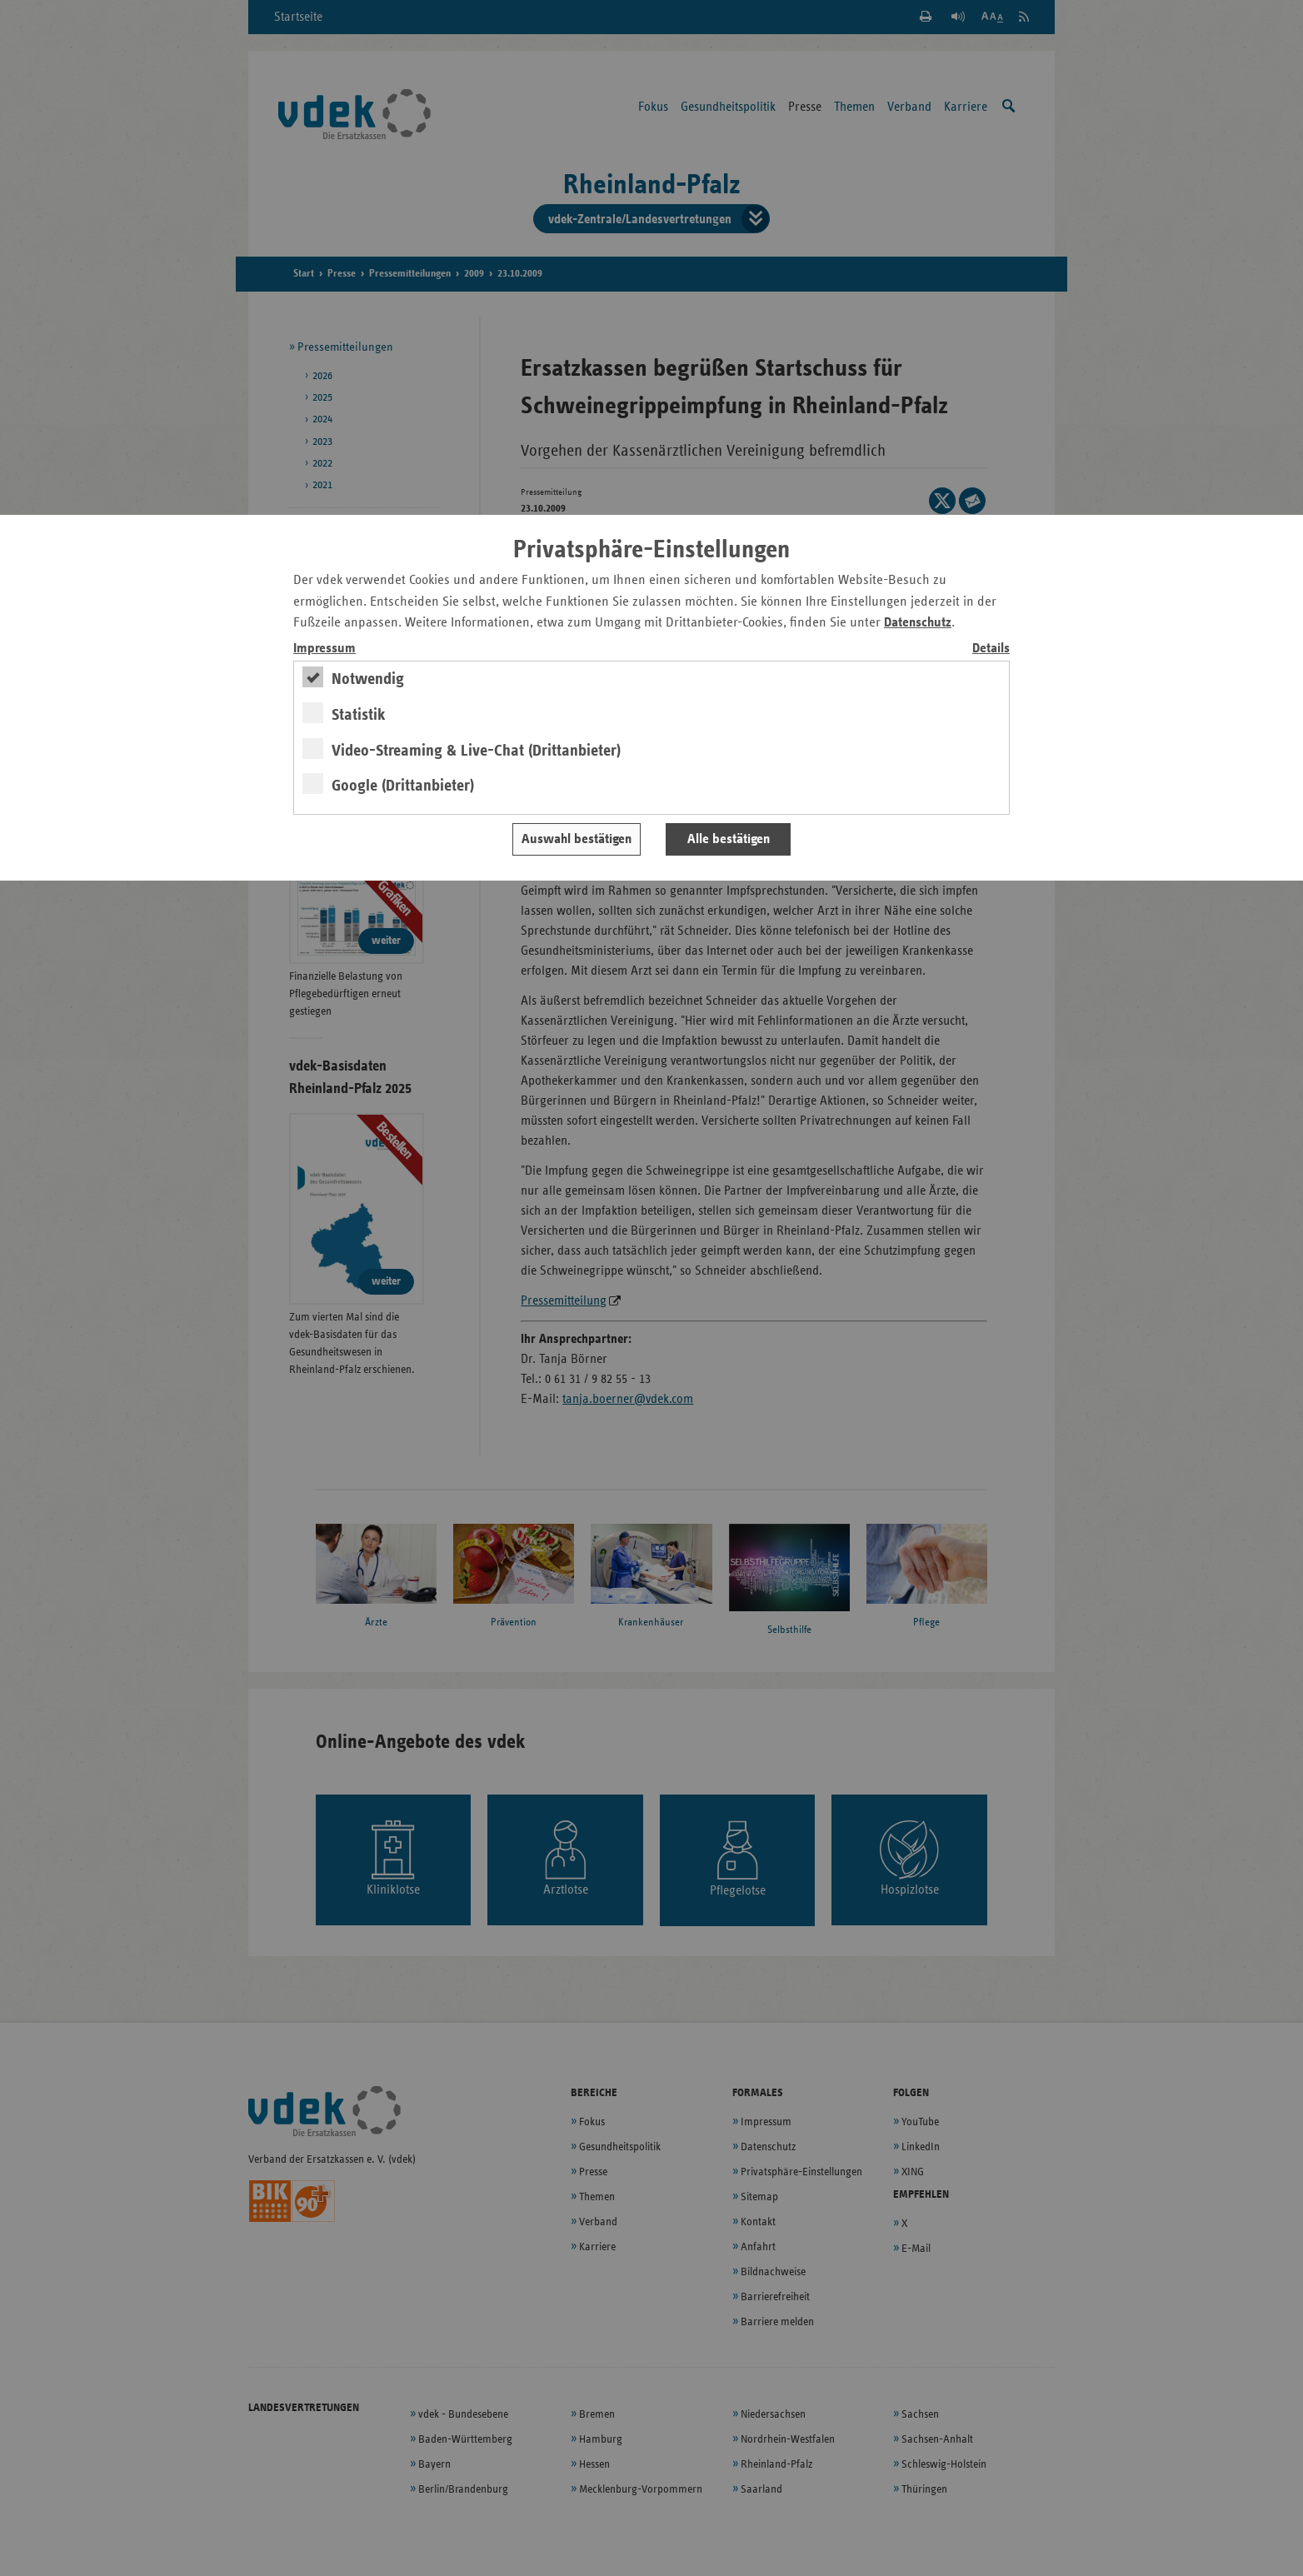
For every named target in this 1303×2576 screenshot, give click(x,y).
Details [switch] (991, 649)
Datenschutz (917, 623)
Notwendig (368, 679)
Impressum (324, 649)
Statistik (359, 714)
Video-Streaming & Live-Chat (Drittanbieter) (476, 750)
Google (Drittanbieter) (403, 785)
